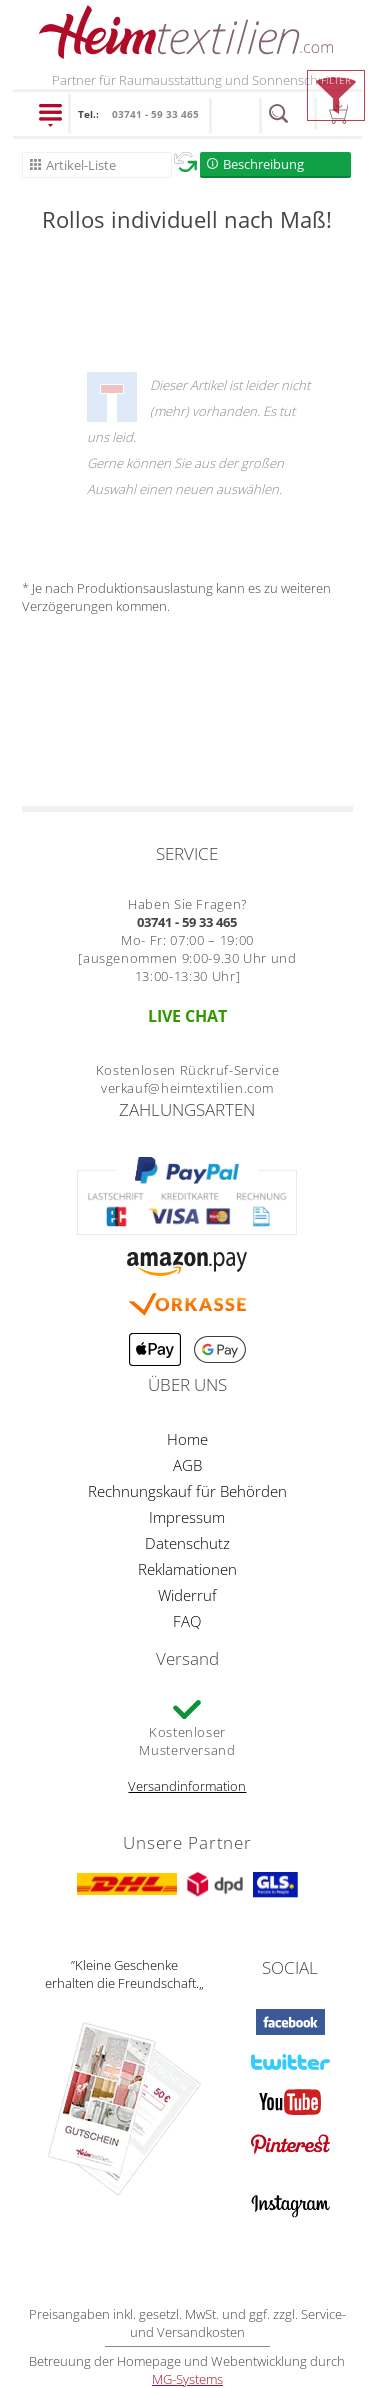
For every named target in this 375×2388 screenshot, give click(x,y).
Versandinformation (187, 1786)
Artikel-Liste (81, 165)
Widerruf (187, 1595)
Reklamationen (187, 1569)
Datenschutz (187, 1543)
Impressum (187, 1517)
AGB (187, 1465)
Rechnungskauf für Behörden (187, 1491)
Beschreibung (263, 164)
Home (187, 1439)
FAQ (187, 1621)
